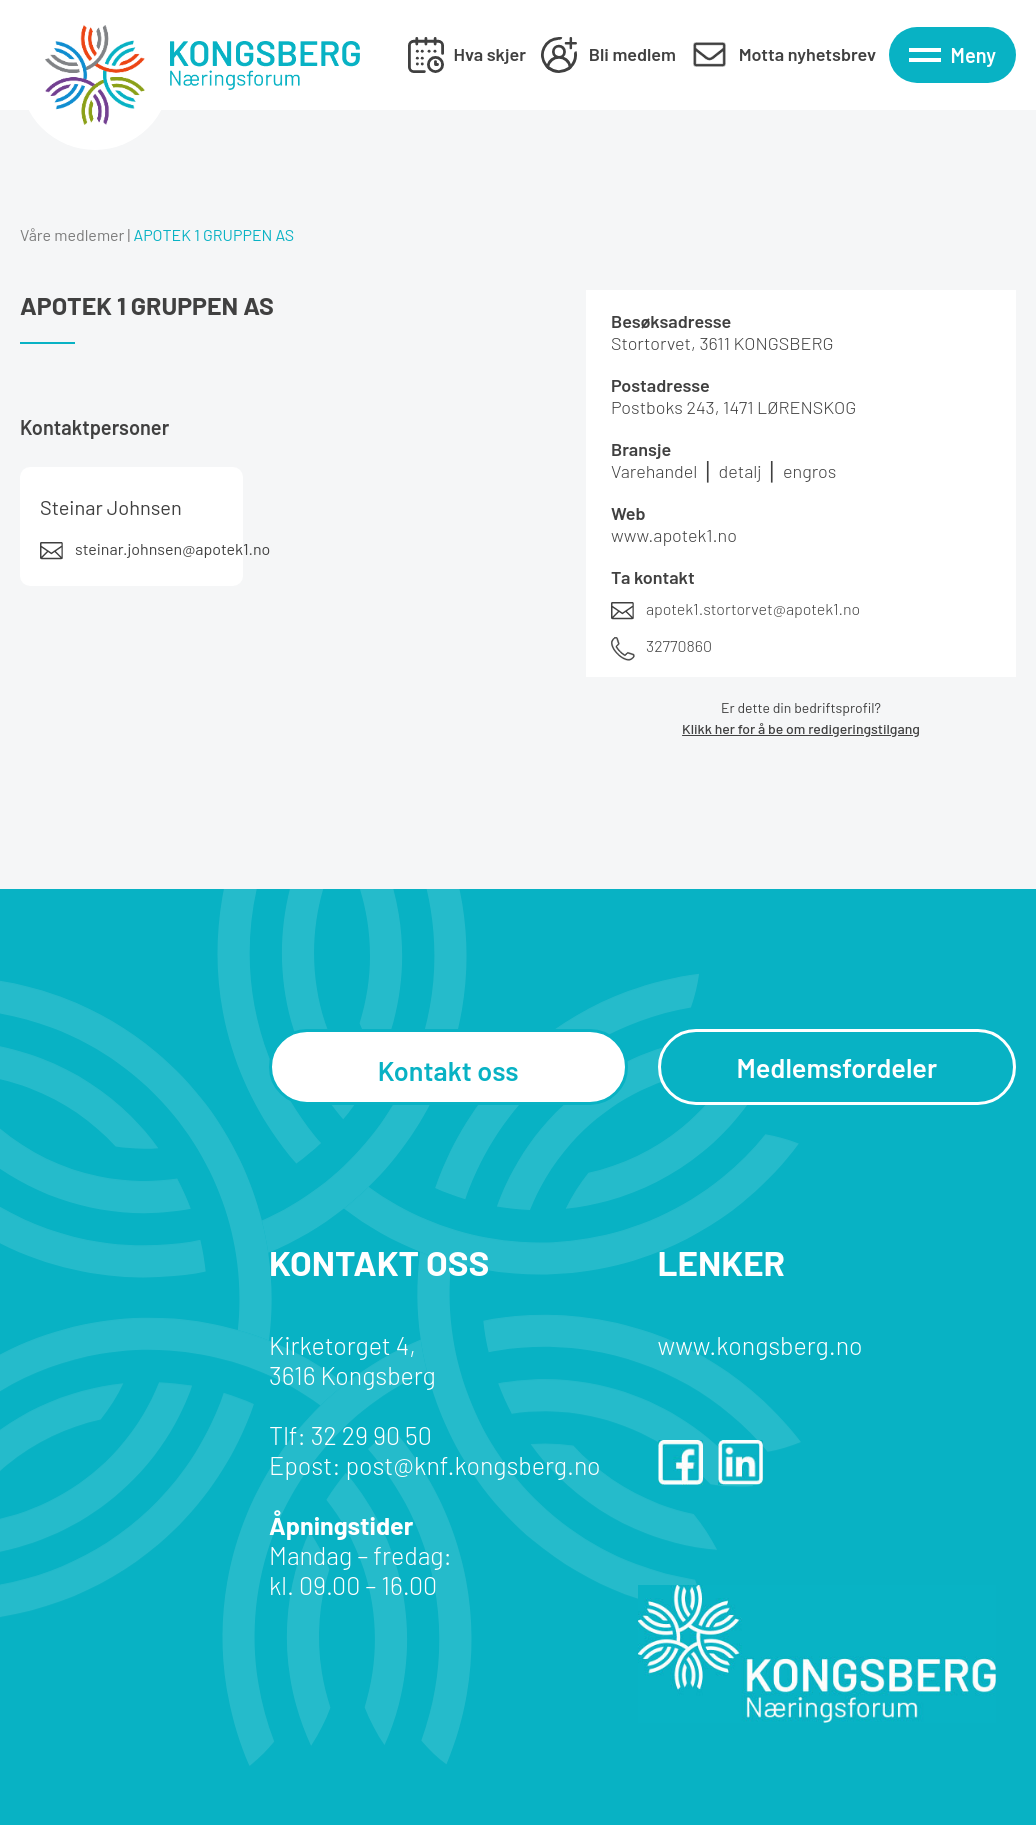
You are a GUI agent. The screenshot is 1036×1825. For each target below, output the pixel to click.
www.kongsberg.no (760, 1345)
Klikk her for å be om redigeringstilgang (801, 728)
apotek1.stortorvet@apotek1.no (753, 608)
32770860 (679, 645)
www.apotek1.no (674, 535)
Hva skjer (490, 54)
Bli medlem (632, 54)
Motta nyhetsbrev (807, 54)
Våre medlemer (72, 234)
